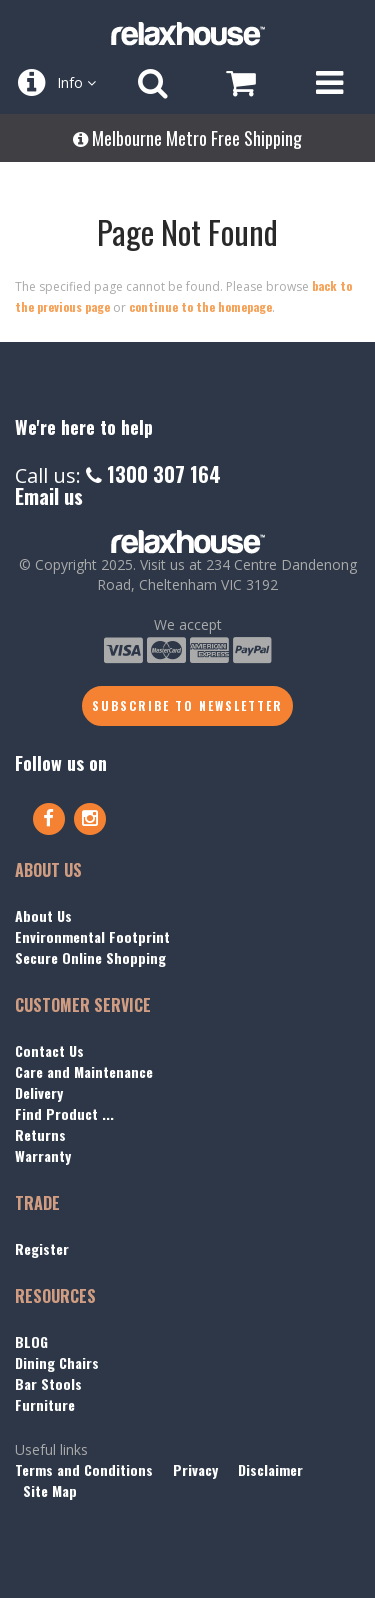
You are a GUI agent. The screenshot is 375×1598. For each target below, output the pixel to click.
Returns (40, 1134)
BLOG (31, 1341)
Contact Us (49, 1050)
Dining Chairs (57, 1362)
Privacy (195, 1469)
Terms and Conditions (84, 1469)
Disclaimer (270, 1469)
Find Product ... (64, 1113)
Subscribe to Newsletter (187, 705)
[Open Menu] (329, 83)
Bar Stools (48, 1383)
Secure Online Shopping (90, 957)
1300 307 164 (153, 474)
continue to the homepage (200, 306)
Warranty (43, 1155)
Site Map (50, 1490)
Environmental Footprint (92, 936)
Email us (49, 496)
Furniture (45, 1404)
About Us (43, 915)
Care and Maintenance (84, 1071)
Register (42, 1248)
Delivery (39, 1092)
